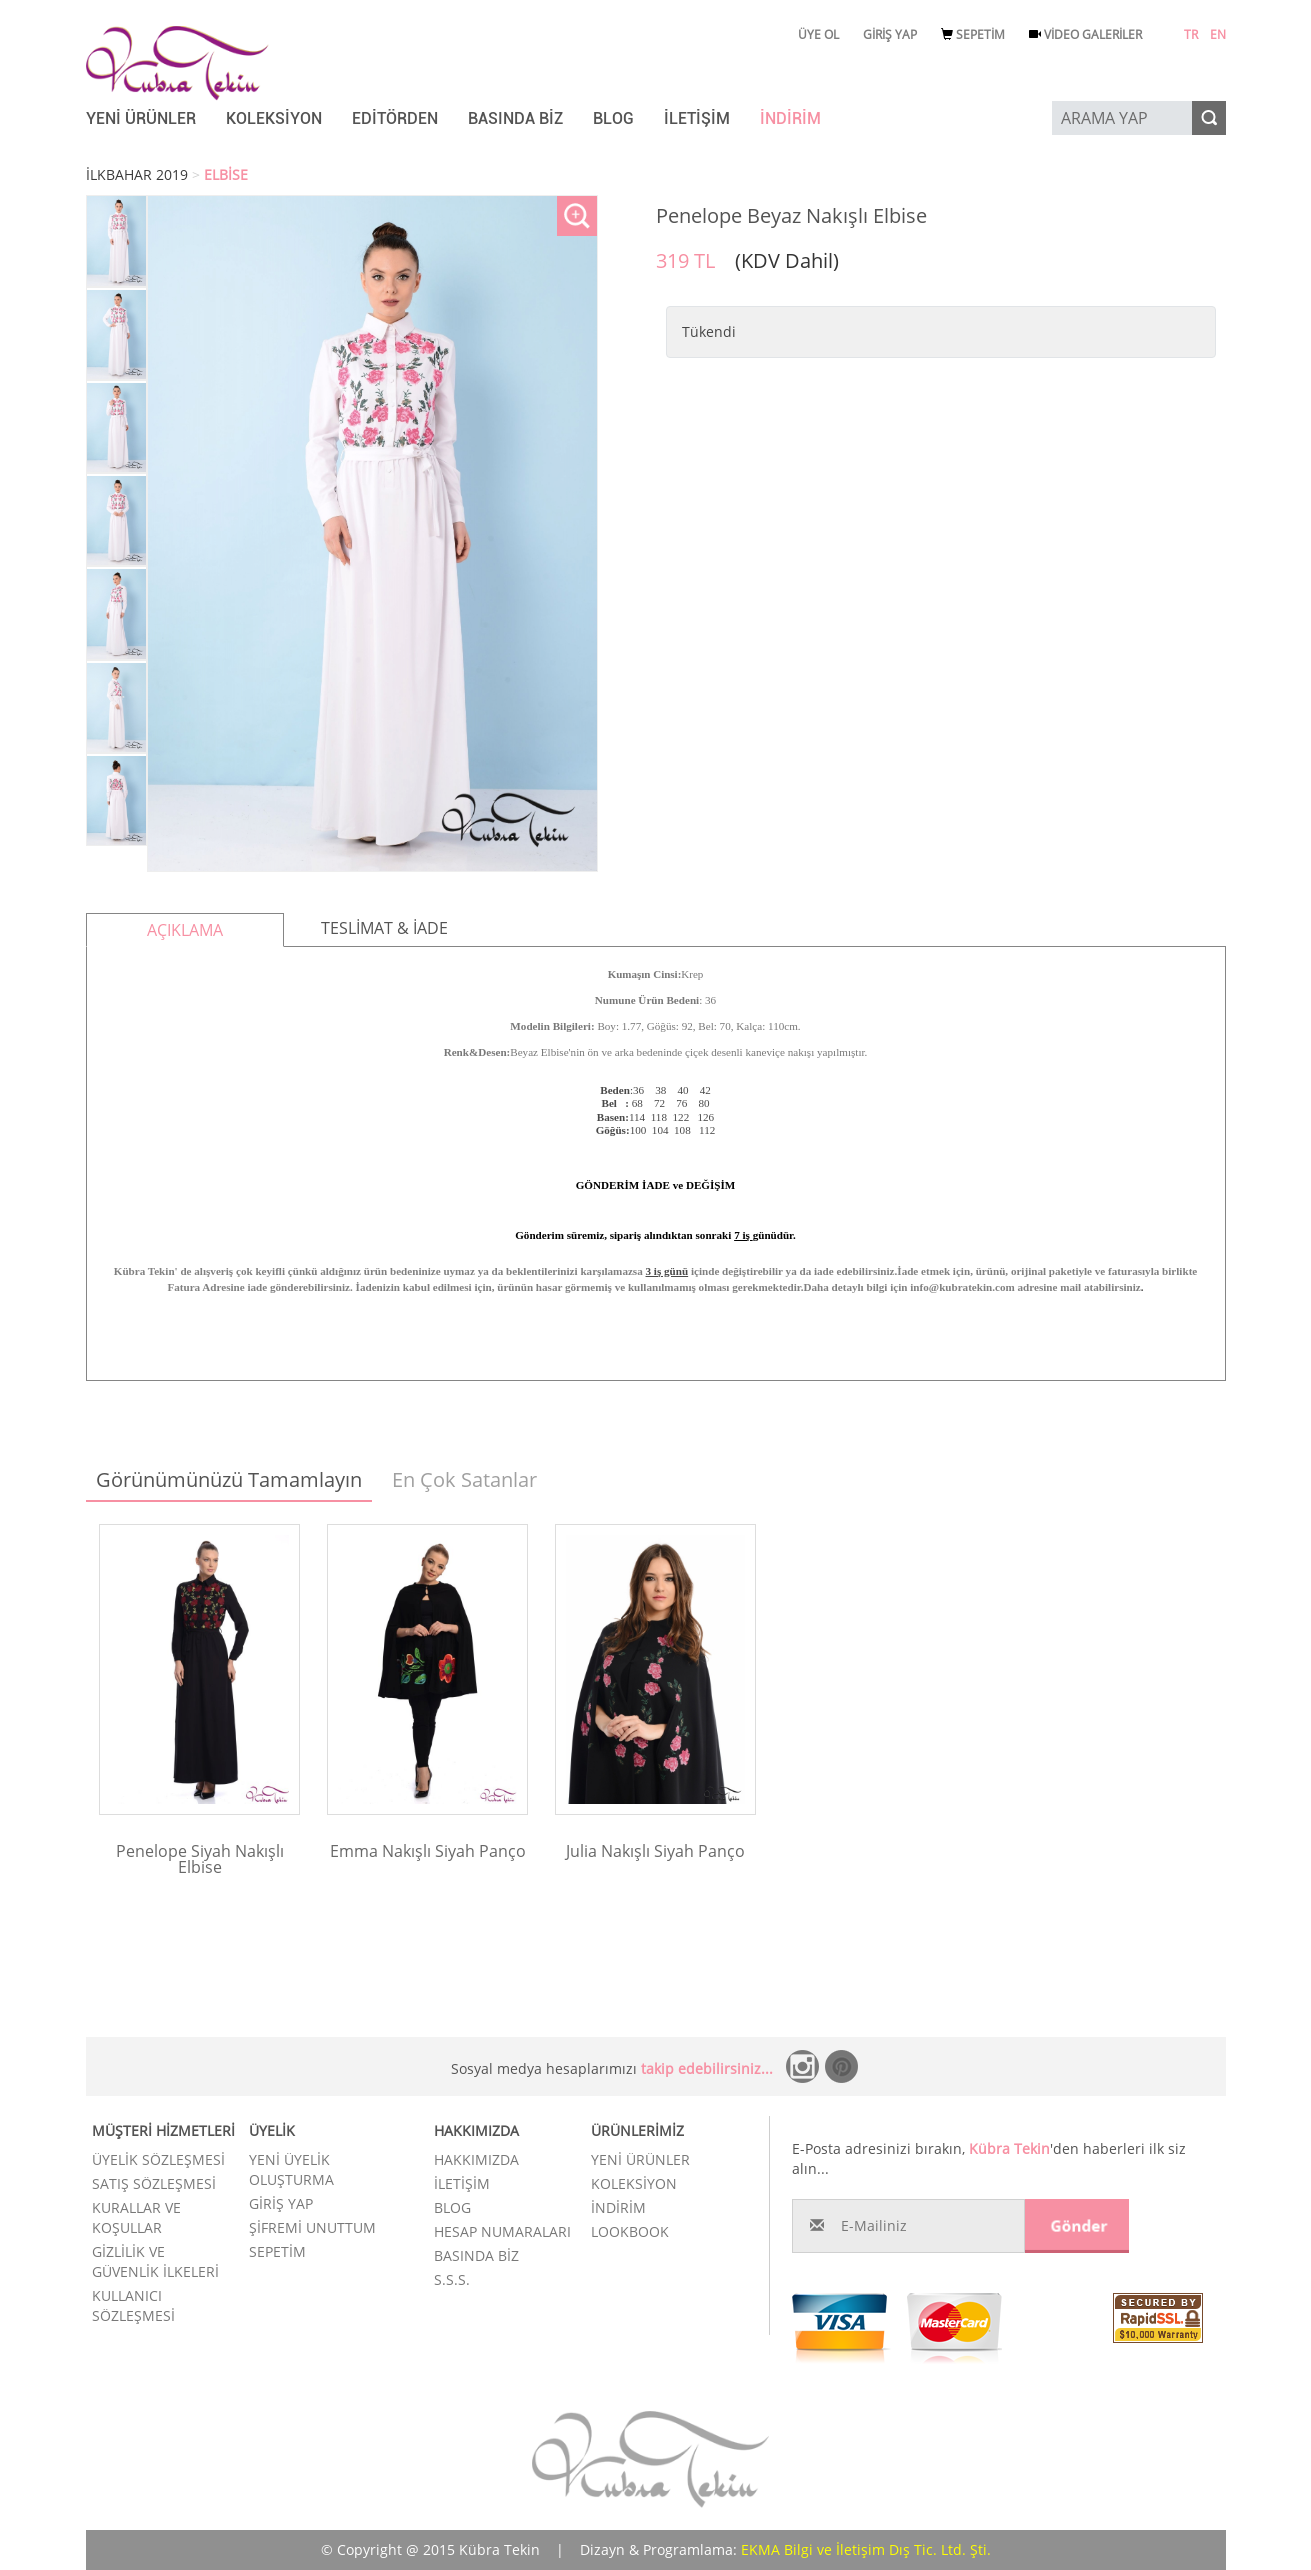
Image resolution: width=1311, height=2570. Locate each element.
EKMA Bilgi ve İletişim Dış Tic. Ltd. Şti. (866, 2549)
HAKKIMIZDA (476, 2159)
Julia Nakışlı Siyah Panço (655, 1851)
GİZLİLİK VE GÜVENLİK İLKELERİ (155, 2261)
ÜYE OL (818, 34)
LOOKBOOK (630, 2231)
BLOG (613, 118)
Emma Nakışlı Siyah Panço (428, 1851)
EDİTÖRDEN (395, 118)
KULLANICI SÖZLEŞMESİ (133, 2305)
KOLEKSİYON (274, 118)
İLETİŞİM (697, 118)
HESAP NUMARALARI (502, 2231)
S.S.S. (452, 2279)
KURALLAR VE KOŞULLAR (136, 2217)
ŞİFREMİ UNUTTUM (312, 2227)
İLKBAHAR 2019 (137, 174)
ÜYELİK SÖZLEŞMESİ (158, 2159)
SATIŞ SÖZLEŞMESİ (154, 2183)
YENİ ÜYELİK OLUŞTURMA (291, 2169)
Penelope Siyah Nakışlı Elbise (200, 1859)
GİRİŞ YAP (890, 34)
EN (1218, 34)
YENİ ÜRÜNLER (141, 118)
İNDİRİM (790, 118)
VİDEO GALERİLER (1085, 34)
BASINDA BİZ (515, 118)
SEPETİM (973, 34)
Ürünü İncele (199, 1894)
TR (1191, 34)
